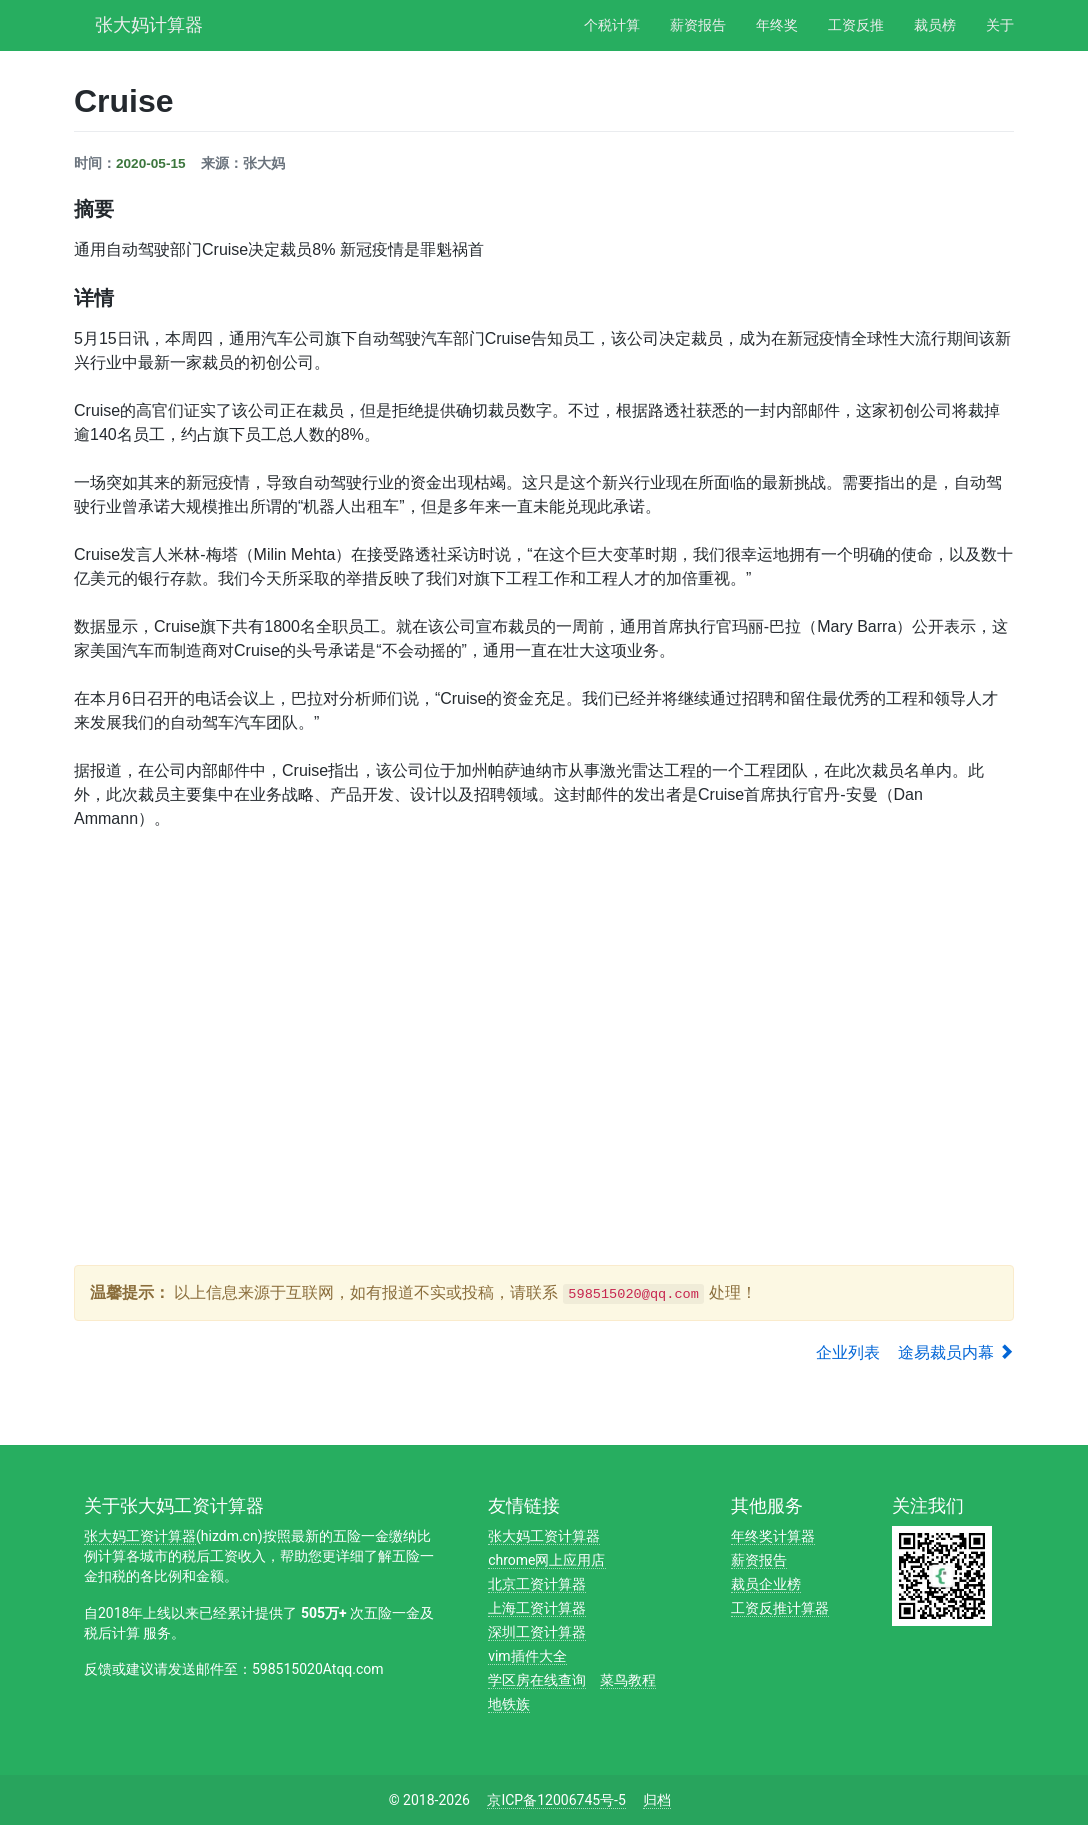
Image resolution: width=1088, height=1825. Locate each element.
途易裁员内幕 (956, 1352)
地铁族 (509, 1704)
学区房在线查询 (537, 1680)
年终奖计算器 (773, 1536)
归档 (657, 1800)
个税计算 (612, 25)
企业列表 (848, 1352)
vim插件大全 (527, 1656)
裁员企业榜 (766, 1584)
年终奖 (777, 25)
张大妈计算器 (149, 22)
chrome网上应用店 (546, 1560)
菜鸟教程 (628, 1680)
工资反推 (856, 25)
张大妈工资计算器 (140, 1536)
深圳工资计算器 (537, 1632)
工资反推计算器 (780, 1608)
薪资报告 (698, 25)
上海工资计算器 (537, 1608)
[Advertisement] (438, 1196)
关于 (1000, 25)
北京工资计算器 (537, 1584)
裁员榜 (935, 25)
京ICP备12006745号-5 (556, 1800)
